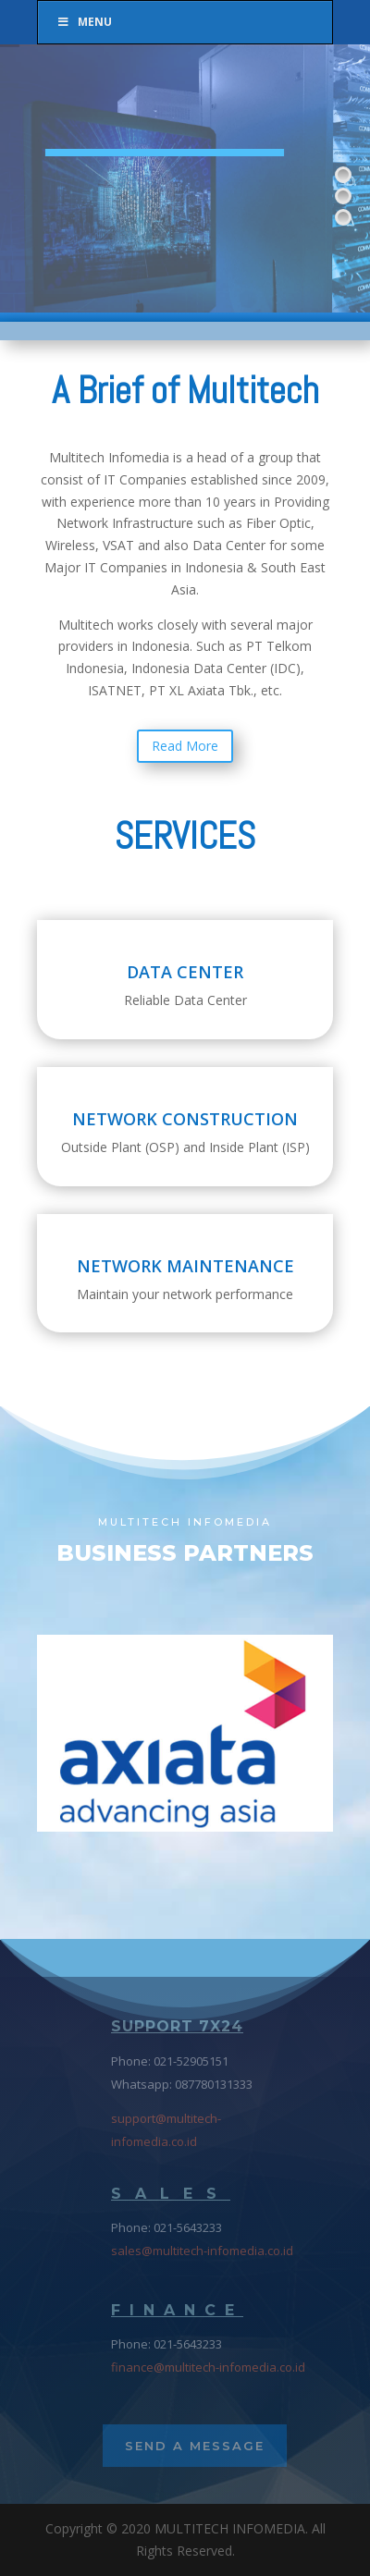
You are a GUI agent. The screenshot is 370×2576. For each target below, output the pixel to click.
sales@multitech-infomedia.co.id (202, 2250)
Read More (185, 745)
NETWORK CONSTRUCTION (185, 1119)
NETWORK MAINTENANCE (185, 1266)
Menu (84, 22)
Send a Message (195, 2445)
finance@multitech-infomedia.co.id (208, 2367)
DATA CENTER (185, 972)
